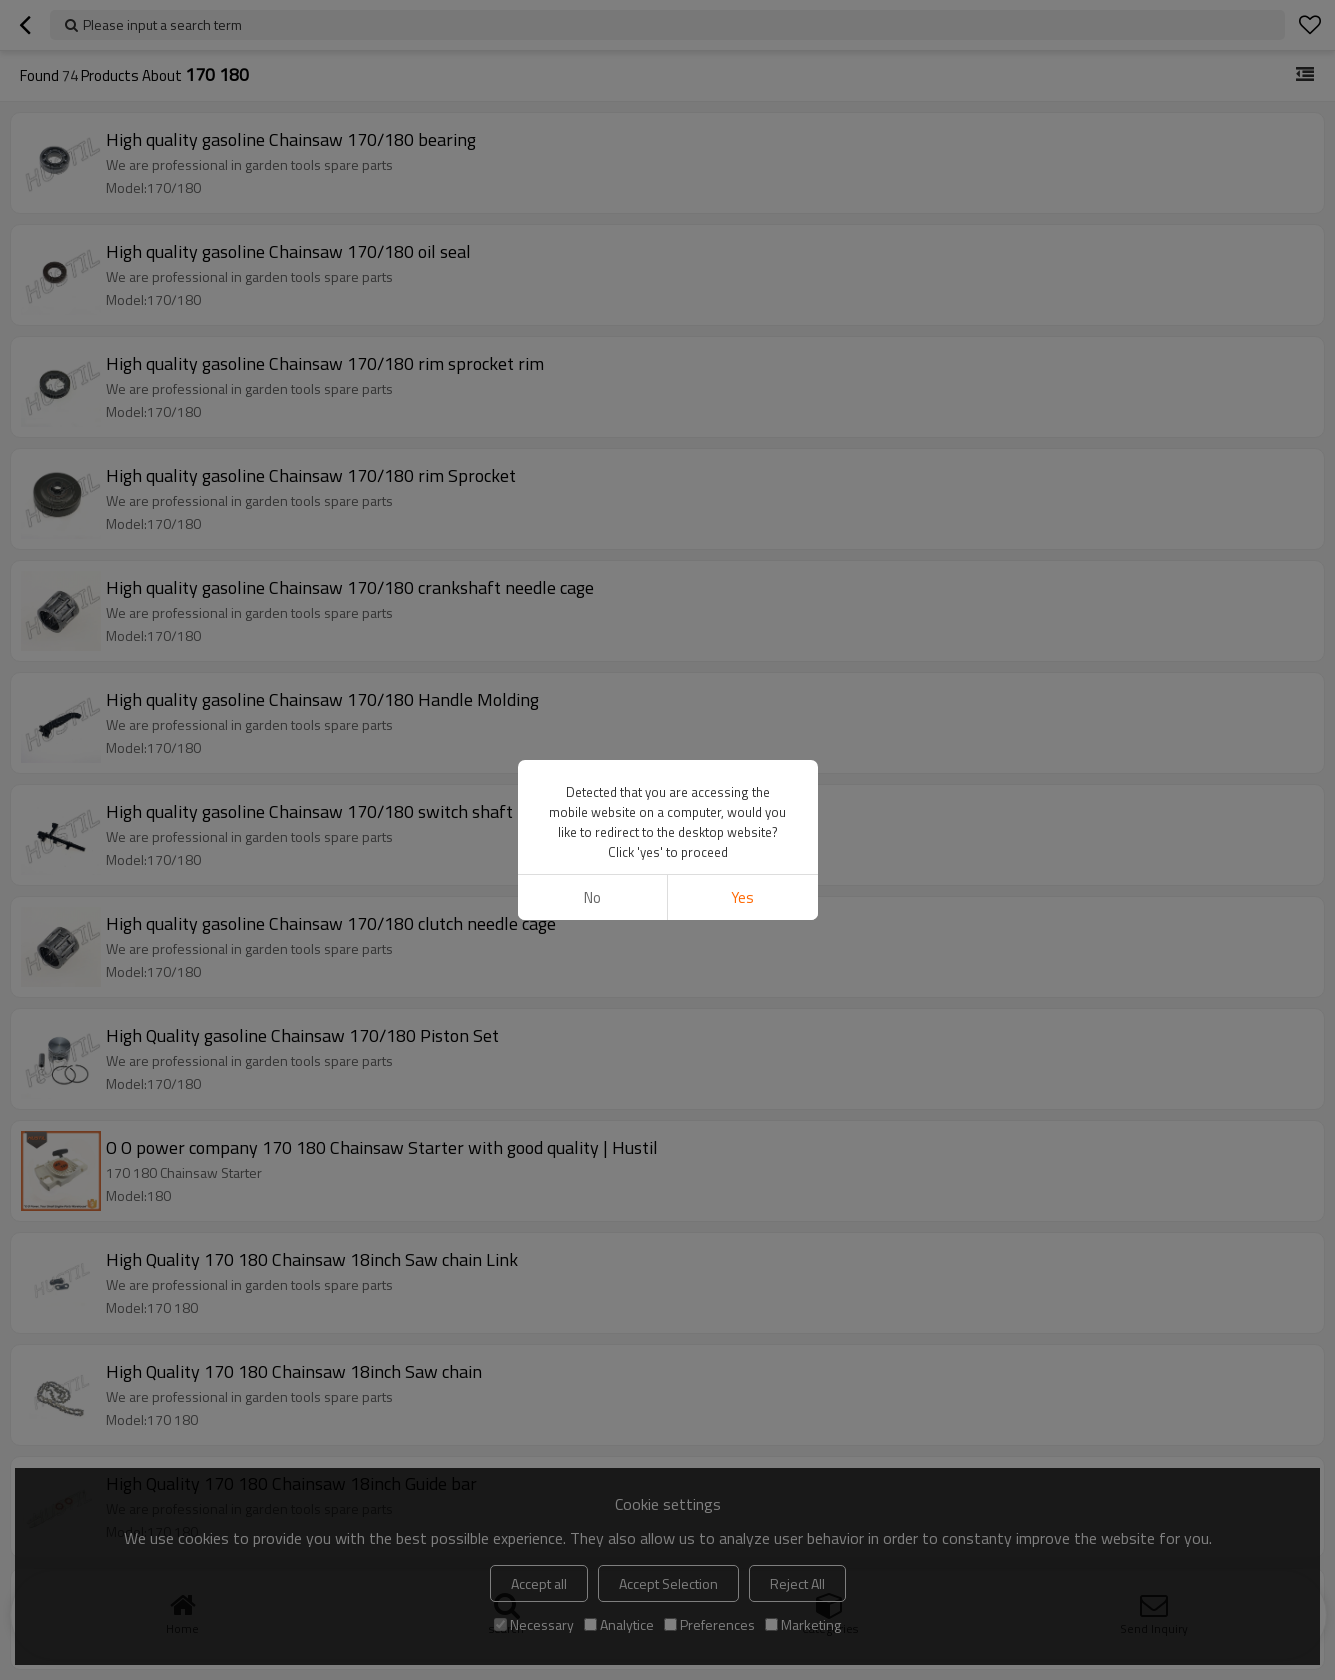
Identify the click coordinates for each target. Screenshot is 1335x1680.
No (592, 897)
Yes (742, 897)
